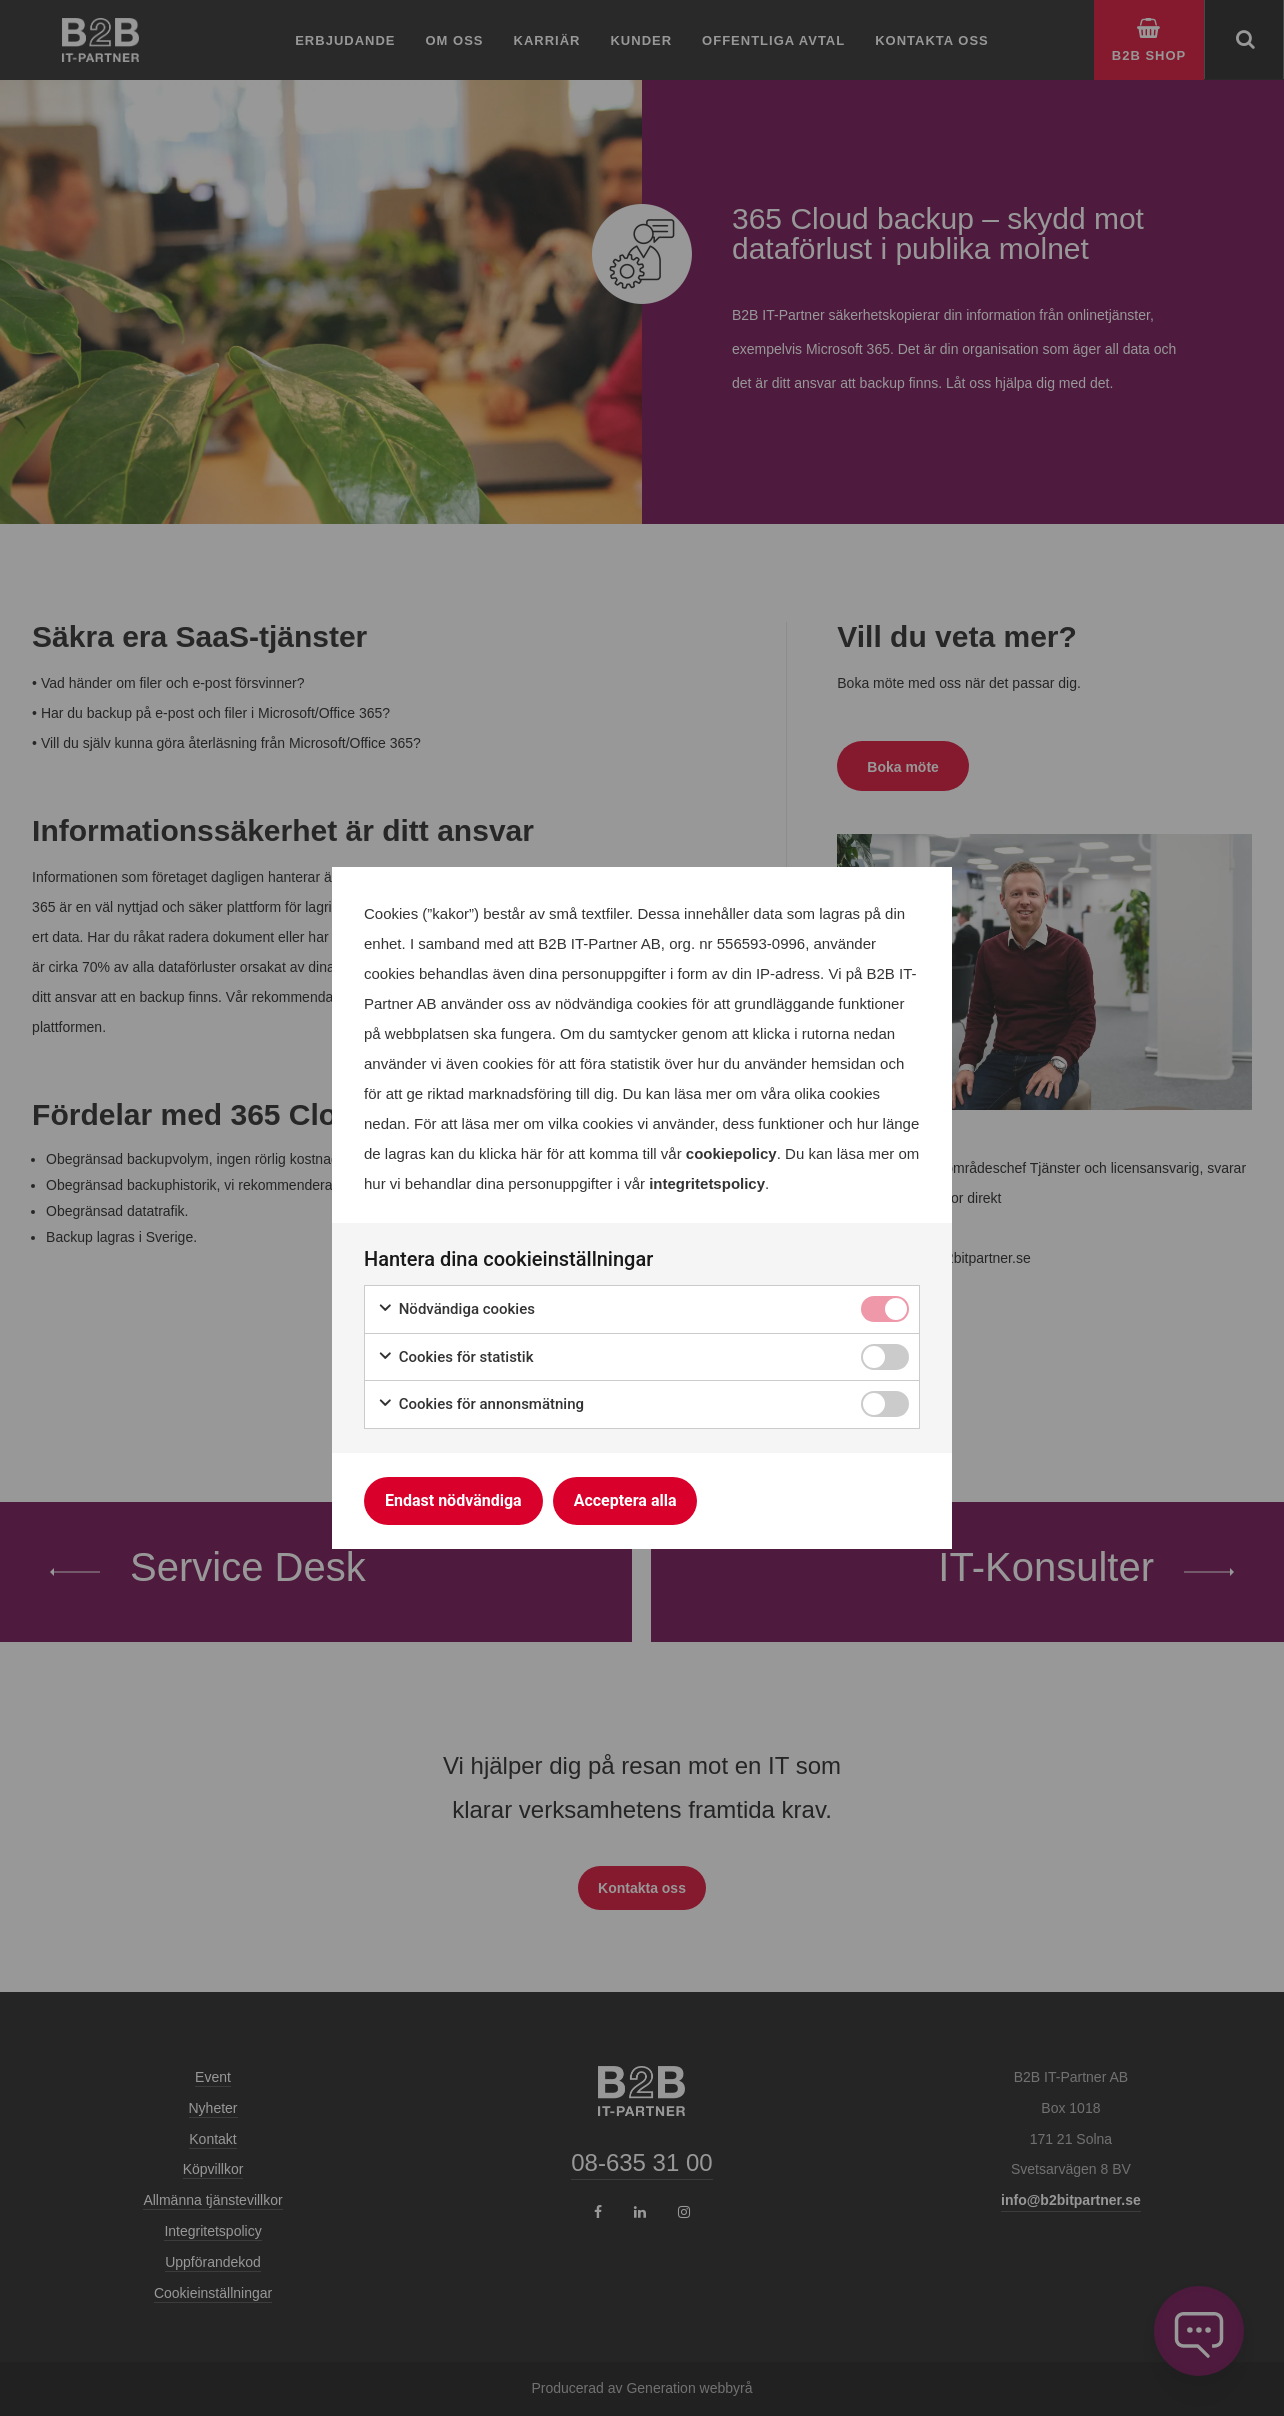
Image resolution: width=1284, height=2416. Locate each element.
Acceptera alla (625, 1500)
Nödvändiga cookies (456, 1309)
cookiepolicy (731, 1153)
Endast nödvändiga (453, 1500)
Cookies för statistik (455, 1357)
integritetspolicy (707, 1183)
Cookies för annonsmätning (480, 1404)
